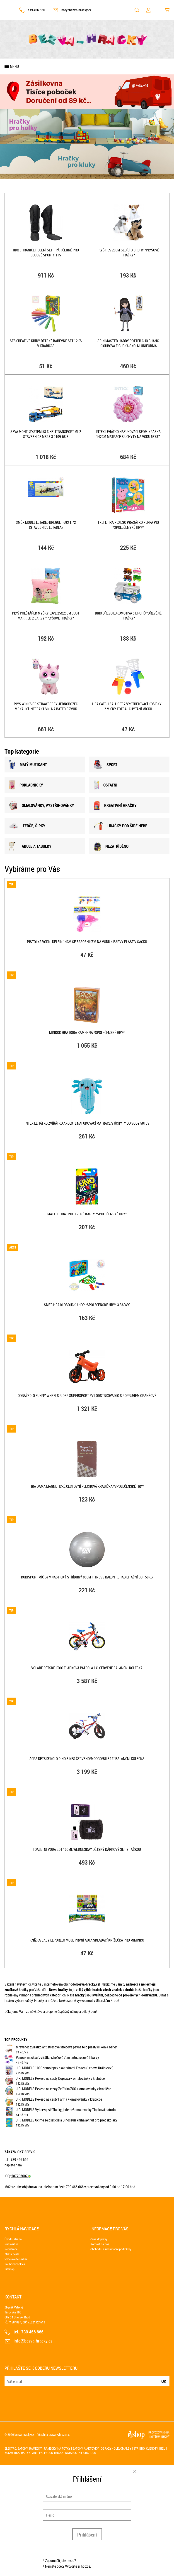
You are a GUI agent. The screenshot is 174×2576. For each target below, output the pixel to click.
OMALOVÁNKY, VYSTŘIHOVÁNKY (41, 805)
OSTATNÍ (105, 784)
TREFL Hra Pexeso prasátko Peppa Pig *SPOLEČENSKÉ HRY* (128, 525)
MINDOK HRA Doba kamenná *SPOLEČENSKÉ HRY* (87, 1032)
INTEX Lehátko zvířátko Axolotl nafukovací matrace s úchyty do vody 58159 (87, 1123)
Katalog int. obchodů (80, 2453)
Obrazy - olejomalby (116, 2448)
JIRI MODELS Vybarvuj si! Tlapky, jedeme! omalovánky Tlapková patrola (66, 2109)
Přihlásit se (11, 2244)
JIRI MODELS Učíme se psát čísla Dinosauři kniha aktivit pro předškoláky (66, 2120)
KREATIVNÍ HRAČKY (115, 805)
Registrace (11, 2249)
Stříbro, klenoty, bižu (149, 2448)
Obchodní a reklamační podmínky (110, 2249)
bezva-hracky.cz (24, 2434)
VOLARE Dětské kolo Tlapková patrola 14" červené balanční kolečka (87, 1667)
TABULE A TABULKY (30, 846)
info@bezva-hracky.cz (76, 9)
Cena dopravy (98, 2239)
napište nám (13, 2165)
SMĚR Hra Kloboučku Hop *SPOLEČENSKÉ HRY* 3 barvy (87, 1304)
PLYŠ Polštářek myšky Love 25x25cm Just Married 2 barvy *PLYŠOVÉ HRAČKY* (46, 616)
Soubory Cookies (15, 2264)
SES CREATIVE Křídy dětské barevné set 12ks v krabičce (46, 343)
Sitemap (9, 2269)
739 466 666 (36, 9)
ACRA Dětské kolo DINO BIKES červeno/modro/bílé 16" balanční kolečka (86, 1758)
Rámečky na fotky (57, 2448)
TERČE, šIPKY (27, 826)
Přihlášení (87, 2534)
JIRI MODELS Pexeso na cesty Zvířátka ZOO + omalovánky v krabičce (63, 2088)
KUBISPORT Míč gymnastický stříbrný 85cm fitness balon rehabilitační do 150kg (87, 1577)
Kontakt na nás (99, 2244)
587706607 (21, 2175)
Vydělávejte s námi (16, 2259)
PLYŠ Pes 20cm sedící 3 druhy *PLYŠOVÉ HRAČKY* (128, 253)
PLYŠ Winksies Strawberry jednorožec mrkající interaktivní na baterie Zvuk (46, 706)
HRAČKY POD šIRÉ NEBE (120, 826)
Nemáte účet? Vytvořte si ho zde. (68, 2566)
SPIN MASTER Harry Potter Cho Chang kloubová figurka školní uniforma (128, 343)
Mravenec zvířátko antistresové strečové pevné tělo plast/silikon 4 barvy (66, 2047)
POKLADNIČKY (26, 784)
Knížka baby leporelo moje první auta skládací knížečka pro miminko (87, 1940)
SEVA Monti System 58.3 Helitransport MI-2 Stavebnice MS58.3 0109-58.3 (45, 434)
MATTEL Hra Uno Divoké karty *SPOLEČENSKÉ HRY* (87, 1214)
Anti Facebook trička (47, 2453)
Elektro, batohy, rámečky (23, 2448)
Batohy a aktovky (85, 2448)
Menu (14, 66)
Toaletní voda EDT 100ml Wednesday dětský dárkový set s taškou (87, 1849)
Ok (163, 2381)
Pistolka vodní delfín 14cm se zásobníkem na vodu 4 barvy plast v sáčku (87, 941)
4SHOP (164, 2436)
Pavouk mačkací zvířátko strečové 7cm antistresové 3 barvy (57, 2057)
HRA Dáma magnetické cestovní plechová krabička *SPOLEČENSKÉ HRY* (87, 1486)
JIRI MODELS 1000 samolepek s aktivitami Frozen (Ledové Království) (65, 2067)
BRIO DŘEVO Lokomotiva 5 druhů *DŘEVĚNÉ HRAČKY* (128, 616)
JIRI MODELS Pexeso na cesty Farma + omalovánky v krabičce (59, 2099)
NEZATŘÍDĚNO (111, 846)
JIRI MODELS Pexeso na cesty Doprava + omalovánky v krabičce (60, 2078)
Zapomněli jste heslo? (60, 2560)
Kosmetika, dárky (17, 2453)
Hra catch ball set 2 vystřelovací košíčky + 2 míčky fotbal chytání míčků (128, 706)
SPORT (105, 764)
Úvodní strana (13, 2239)
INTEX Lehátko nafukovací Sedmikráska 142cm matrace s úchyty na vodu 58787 (128, 434)
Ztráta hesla (12, 2254)
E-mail (8, 2378)
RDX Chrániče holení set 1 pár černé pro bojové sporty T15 (46, 253)
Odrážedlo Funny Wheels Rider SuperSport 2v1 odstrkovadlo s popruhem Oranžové (87, 1395)
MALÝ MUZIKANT (28, 764)
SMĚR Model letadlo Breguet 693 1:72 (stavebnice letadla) (46, 525)
